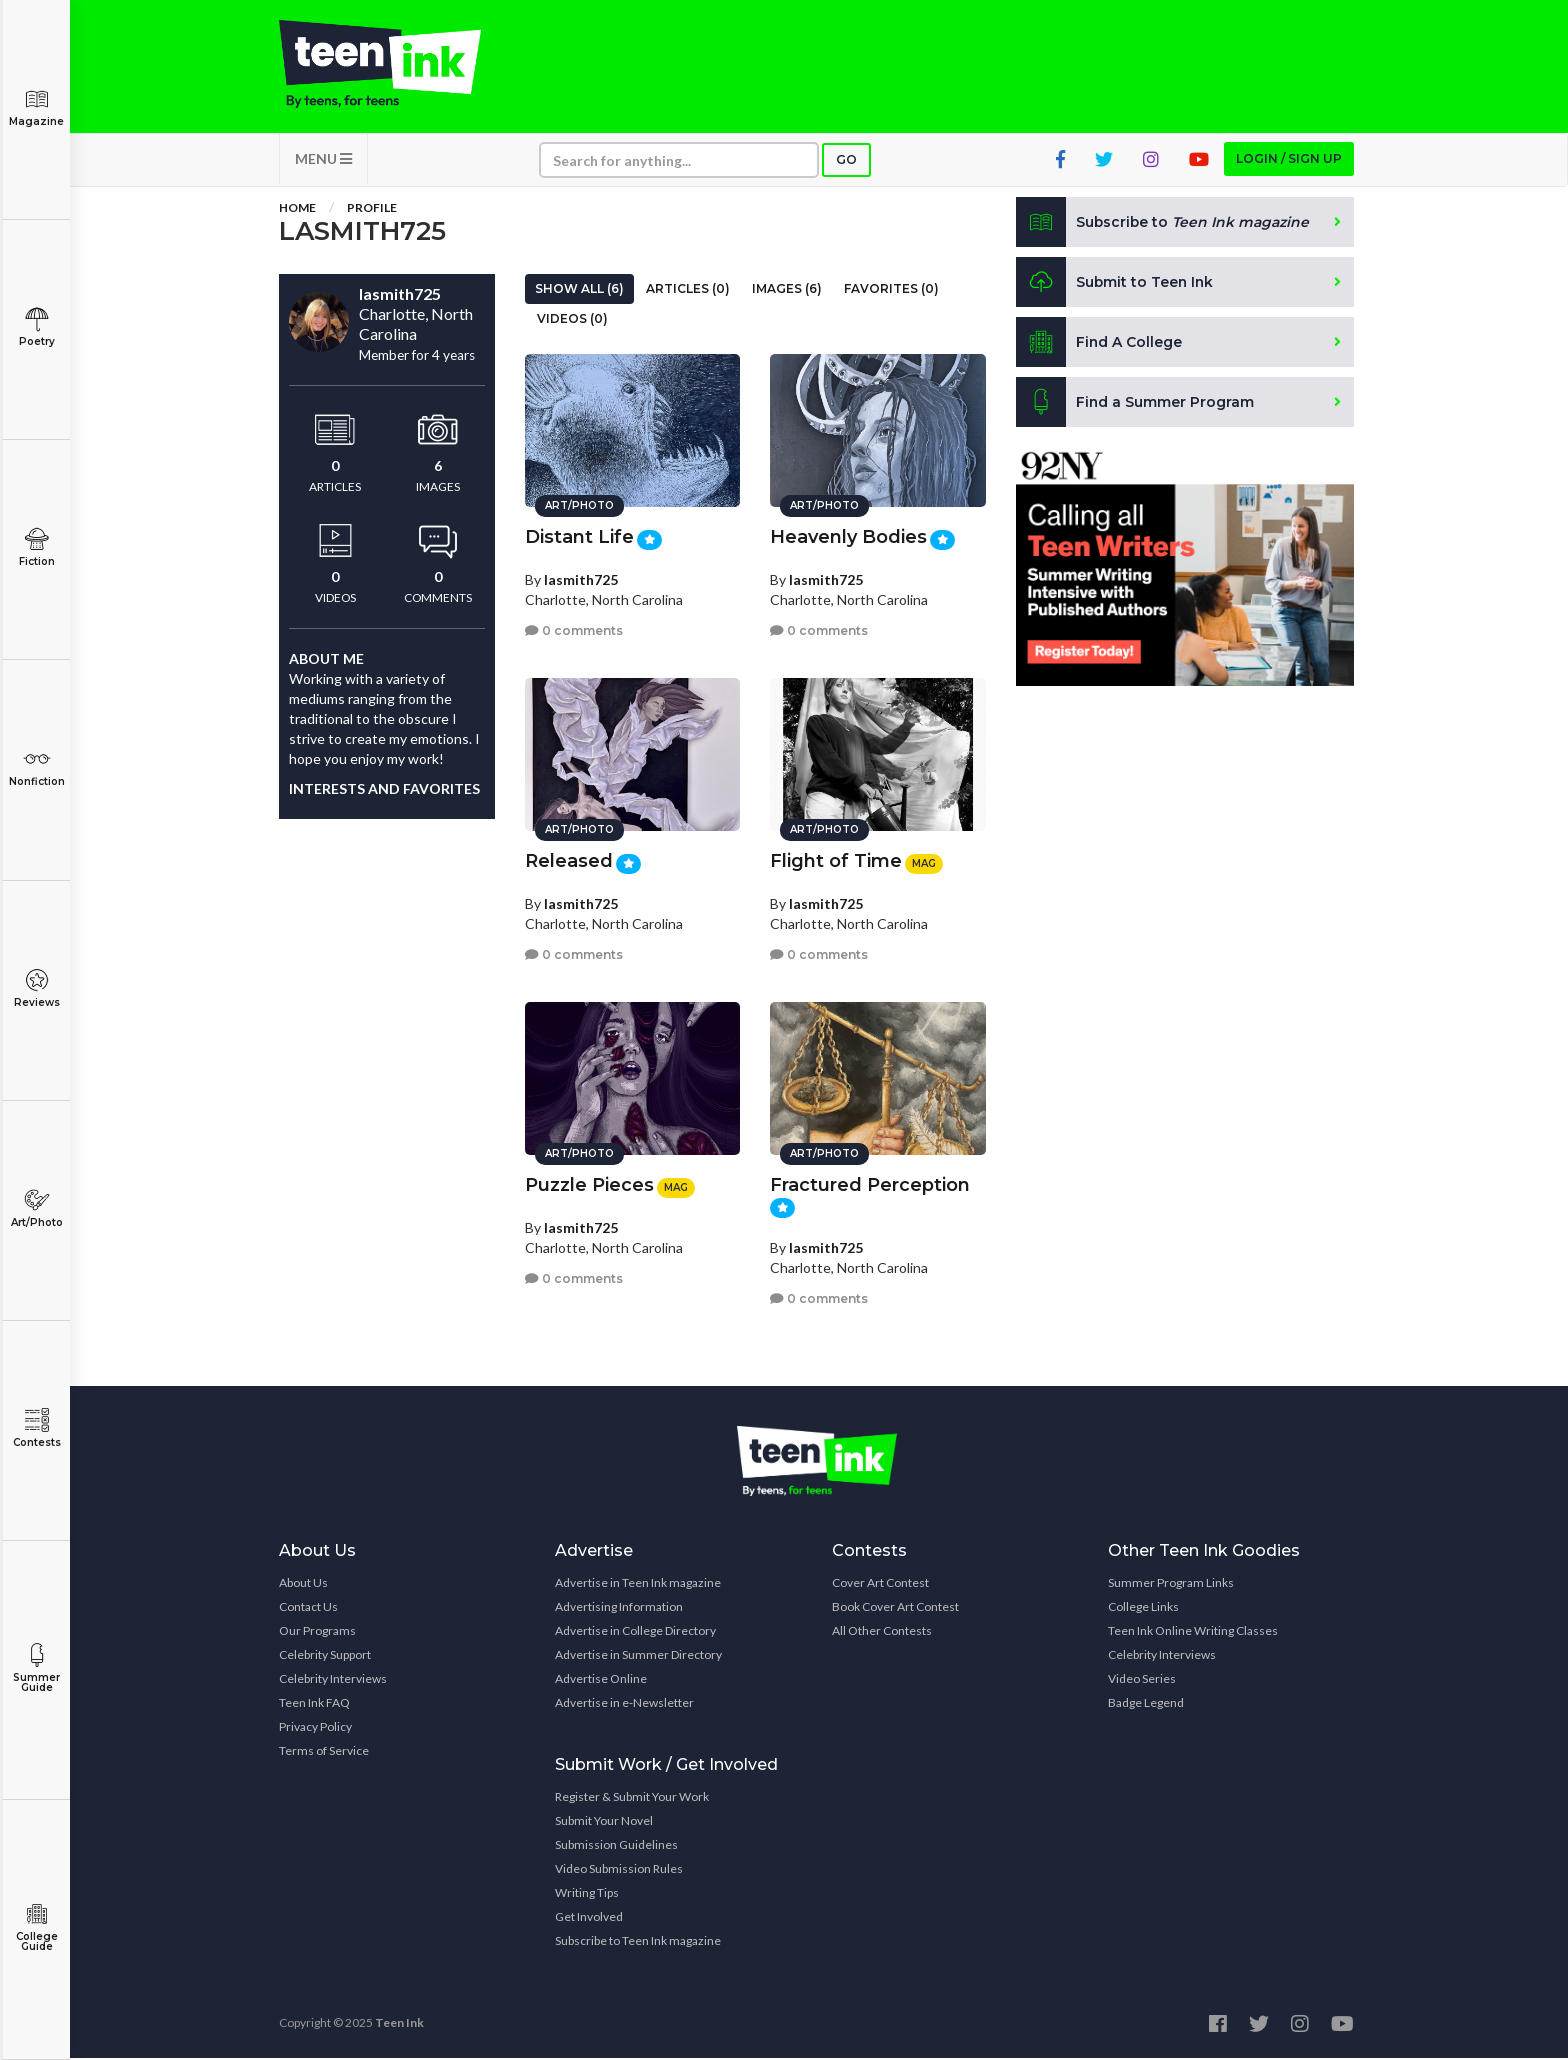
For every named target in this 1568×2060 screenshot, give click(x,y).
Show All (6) (579, 290)
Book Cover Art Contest (895, 1608)
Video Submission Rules (619, 1870)
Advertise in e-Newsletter (624, 1704)
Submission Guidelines (616, 1846)
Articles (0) (688, 290)
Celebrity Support (325, 1656)
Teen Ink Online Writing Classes (1193, 1632)
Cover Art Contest (880, 1584)
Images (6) (787, 290)
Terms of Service (324, 1752)
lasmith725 (581, 577)
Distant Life (579, 536)
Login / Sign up (1289, 160)
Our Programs (317, 1632)
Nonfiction (36, 767)
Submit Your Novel (604, 1822)
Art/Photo (36, 1208)
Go (846, 161)
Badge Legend (1146, 1704)
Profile (372, 209)
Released (569, 860)
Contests (36, 1428)
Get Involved (589, 1918)
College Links (1143, 1608)
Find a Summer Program (1135, 404)
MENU (323, 160)
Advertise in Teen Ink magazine (638, 1584)
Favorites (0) (891, 290)
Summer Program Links (1171, 1584)
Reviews (36, 988)
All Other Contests (882, 1632)
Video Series (1142, 1680)
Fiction (36, 547)
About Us (303, 1584)
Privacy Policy (315, 1728)
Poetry (36, 327)
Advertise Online (601, 1680)
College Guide (36, 1927)
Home (297, 209)
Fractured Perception (870, 1184)
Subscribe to (1163, 224)
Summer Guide (36, 1668)
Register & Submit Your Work (632, 1798)
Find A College (1099, 344)
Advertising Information (619, 1608)
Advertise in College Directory (635, 1632)
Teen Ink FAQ (314, 1704)
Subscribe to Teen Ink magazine (638, 1942)
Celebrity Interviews (333, 1680)
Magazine (36, 107)
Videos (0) (572, 320)
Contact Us (308, 1608)
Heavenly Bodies (848, 536)
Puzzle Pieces (589, 1184)
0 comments (574, 629)
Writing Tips (587, 1894)
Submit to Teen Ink (1116, 284)
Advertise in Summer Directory (638, 1656)
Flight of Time (836, 860)
